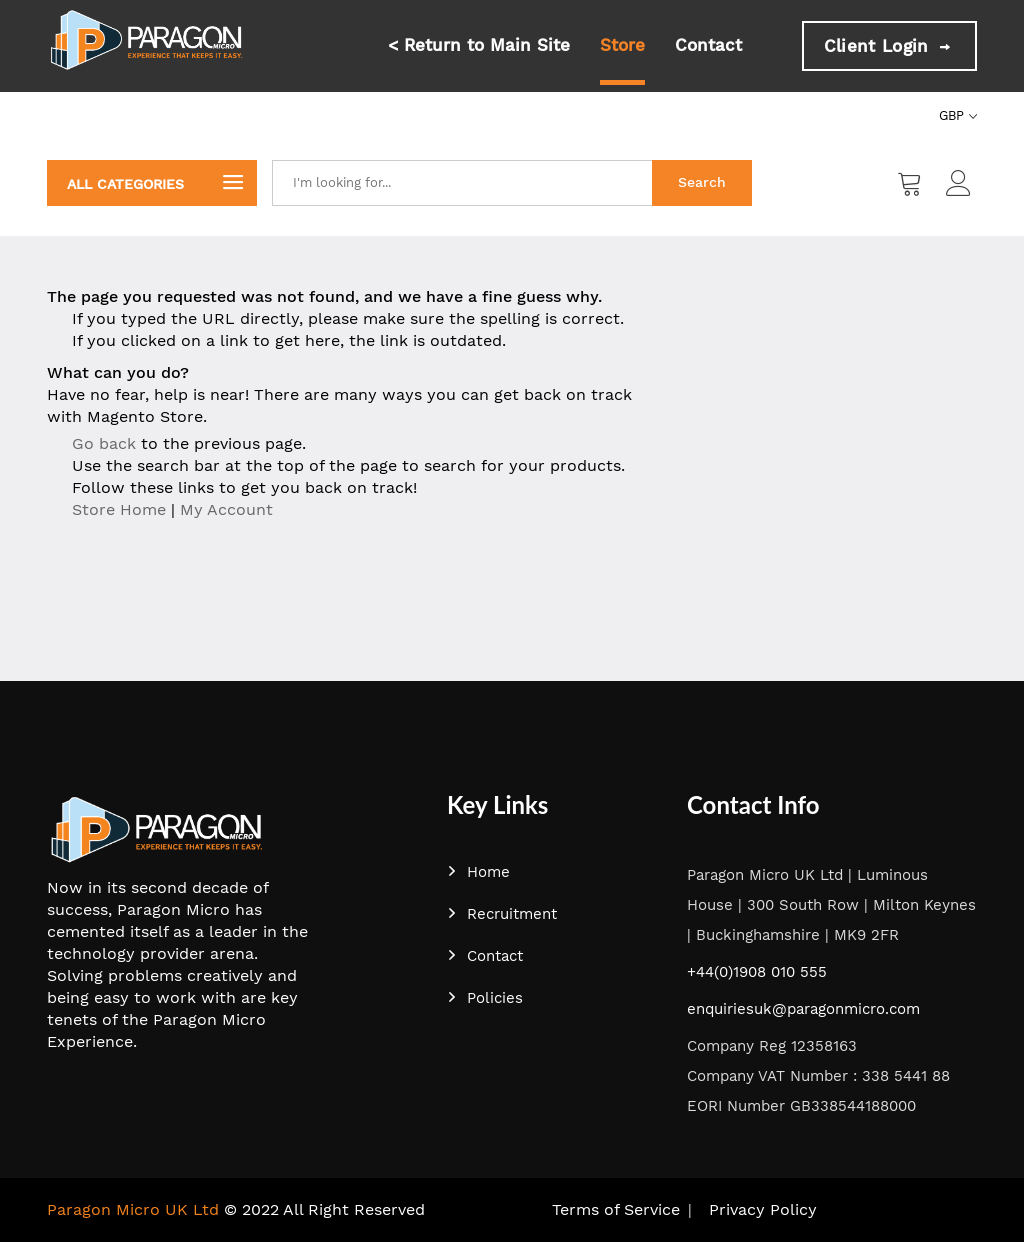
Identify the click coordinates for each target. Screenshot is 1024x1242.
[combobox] (462, 183)
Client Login (889, 46)
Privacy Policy (763, 1209)
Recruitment (502, 914)
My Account (226, 509)
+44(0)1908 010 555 (757, 972)
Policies (485, 998)
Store (622, 45)
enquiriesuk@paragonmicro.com (803, 1009)
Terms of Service (616, 1209)
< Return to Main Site (479, 45)
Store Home (119, 509)
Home (478, 872)
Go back (104, 443)
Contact (708, 45)
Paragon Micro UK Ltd (133, 1209)
